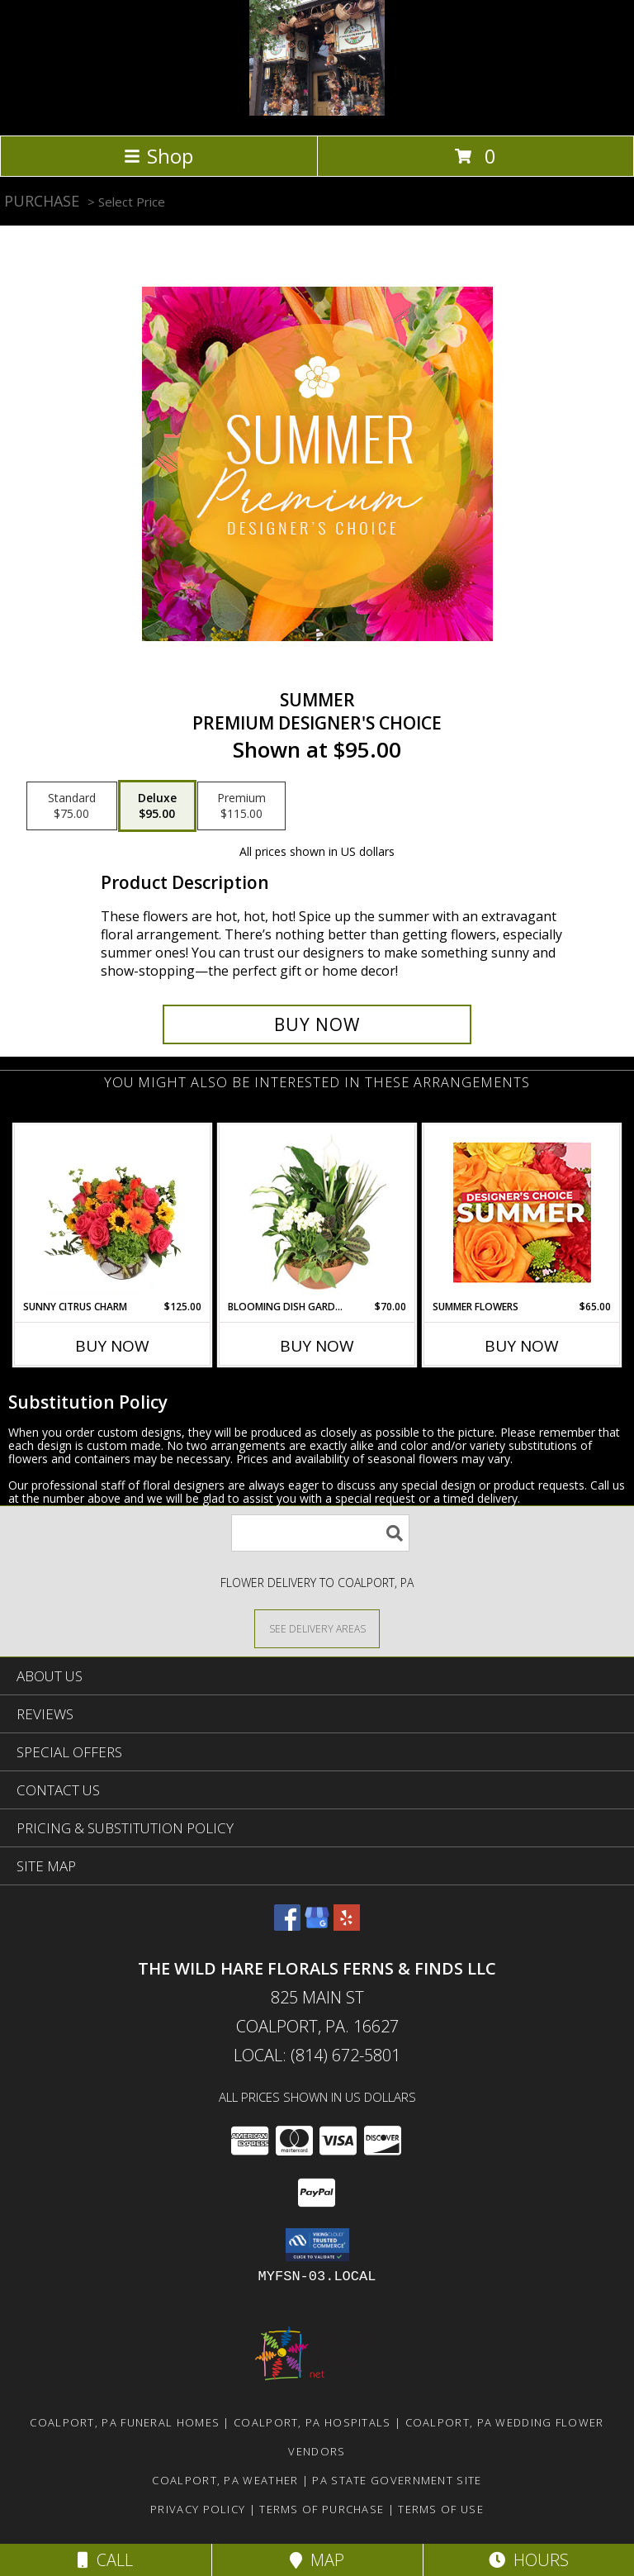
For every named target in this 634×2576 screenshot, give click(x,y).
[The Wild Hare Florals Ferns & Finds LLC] (316, 111)
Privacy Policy (197, 2509)
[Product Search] (320, 1533)
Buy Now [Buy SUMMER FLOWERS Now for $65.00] (522, 1346)
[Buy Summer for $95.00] (317, 1024)
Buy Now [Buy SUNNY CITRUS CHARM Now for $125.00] (112, 1346)
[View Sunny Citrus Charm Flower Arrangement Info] (113, 1212)
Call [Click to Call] (105, 2560)
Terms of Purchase (321, 2509)
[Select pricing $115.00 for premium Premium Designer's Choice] (241, 806)
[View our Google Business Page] (317, 1925)
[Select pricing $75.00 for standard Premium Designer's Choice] (71, 806)
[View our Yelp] (347, 1925)
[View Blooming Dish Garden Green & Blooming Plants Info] (317, 1212)
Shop (158, 155)
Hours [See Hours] (529, 2560)
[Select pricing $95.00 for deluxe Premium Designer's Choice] (157, 806)
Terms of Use (441, 2509)
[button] (317, 2244)
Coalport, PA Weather (225, 2480)
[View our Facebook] (287, 1925)
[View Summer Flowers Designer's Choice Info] (522, 1212)
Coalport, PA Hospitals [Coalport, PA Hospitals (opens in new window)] (312, 2422)
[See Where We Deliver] (317, 1628)
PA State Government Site (396, 2480)
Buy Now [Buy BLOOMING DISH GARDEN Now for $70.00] (317, 1346)
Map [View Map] (317, 2560)
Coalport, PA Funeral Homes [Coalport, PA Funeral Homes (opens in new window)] (125, 2422)
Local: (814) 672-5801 (317, 2055)
